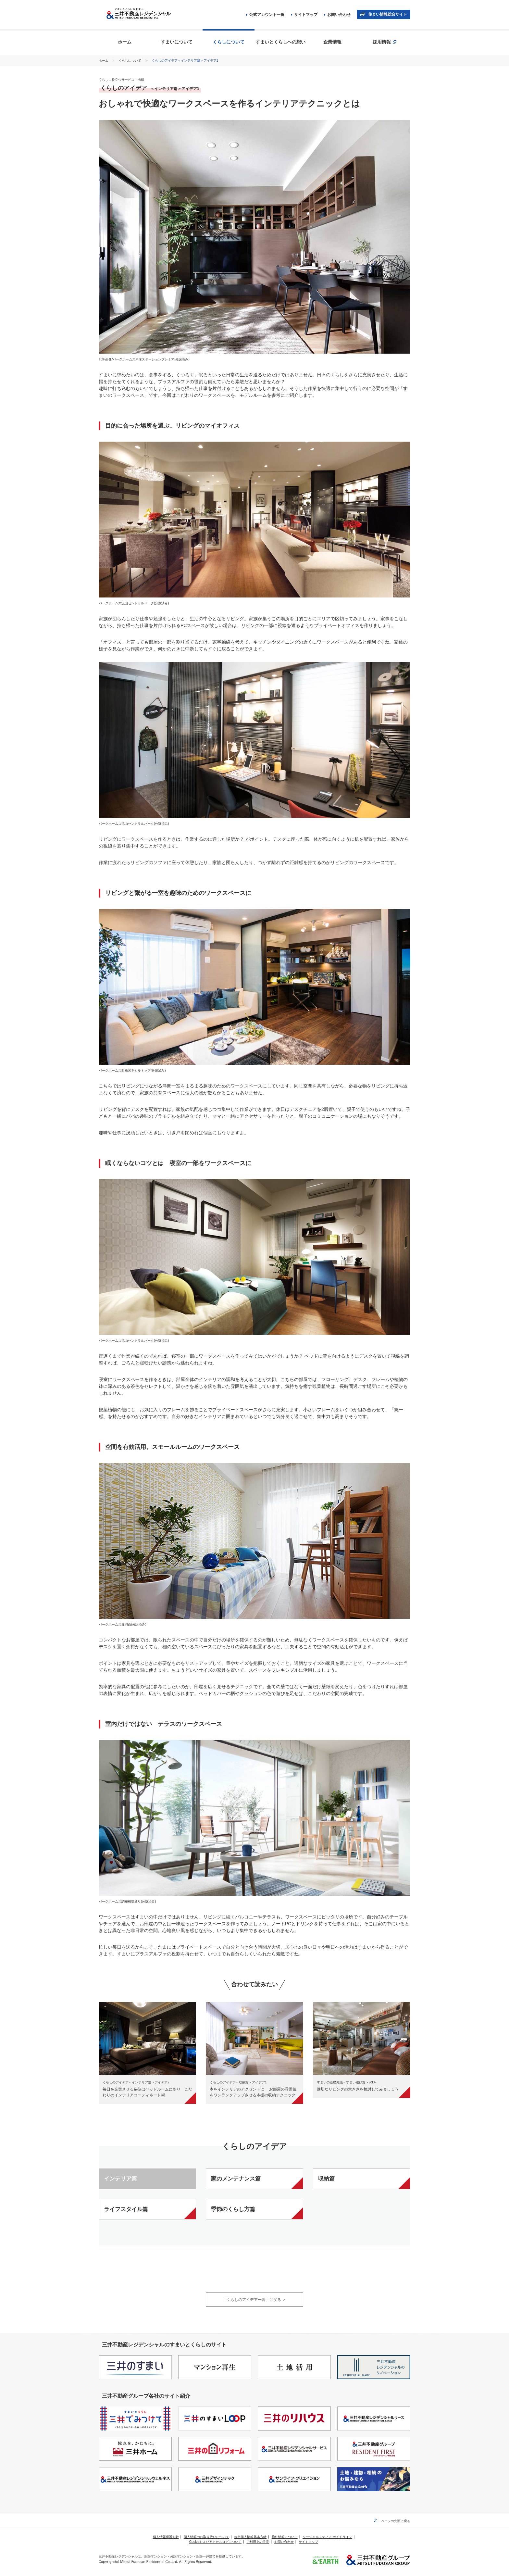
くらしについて (130, 60)
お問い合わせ (337, 14)
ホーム (104, 60)
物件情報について (285, 2537)
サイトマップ (304, 14)
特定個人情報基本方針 (250, 2537)
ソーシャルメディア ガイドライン (327, 2537)
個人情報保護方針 (166, 2537)
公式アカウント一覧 (265, 14)
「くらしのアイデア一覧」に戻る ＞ (254, 2300)
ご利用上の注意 (257, 2542)
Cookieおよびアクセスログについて (215, 2542)
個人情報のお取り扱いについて (206, 2537)
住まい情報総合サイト (387, 14)
